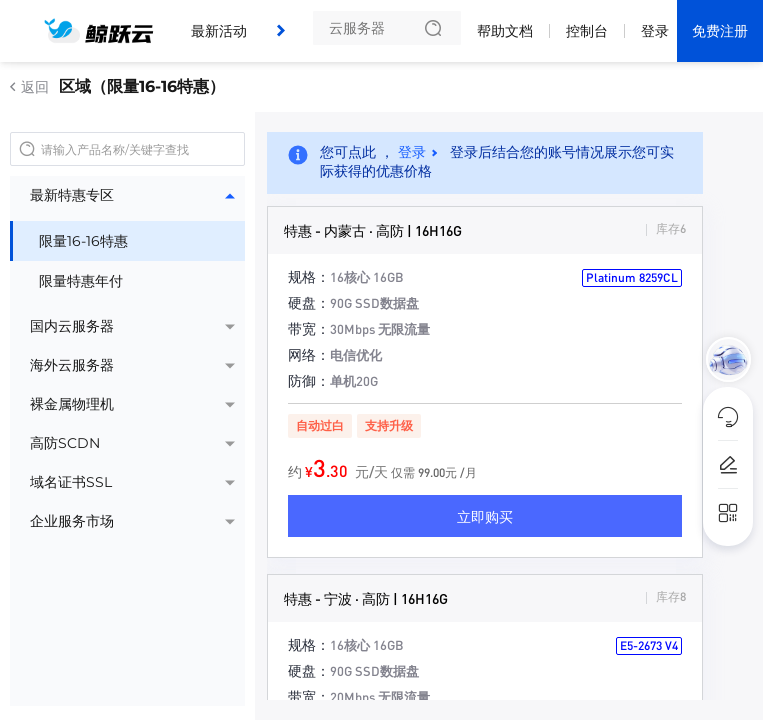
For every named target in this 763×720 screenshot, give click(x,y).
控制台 (587, 31)
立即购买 (485, 516)
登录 (655, 31)
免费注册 (720, 31)
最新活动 (219, 31)
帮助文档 (505, 31)
